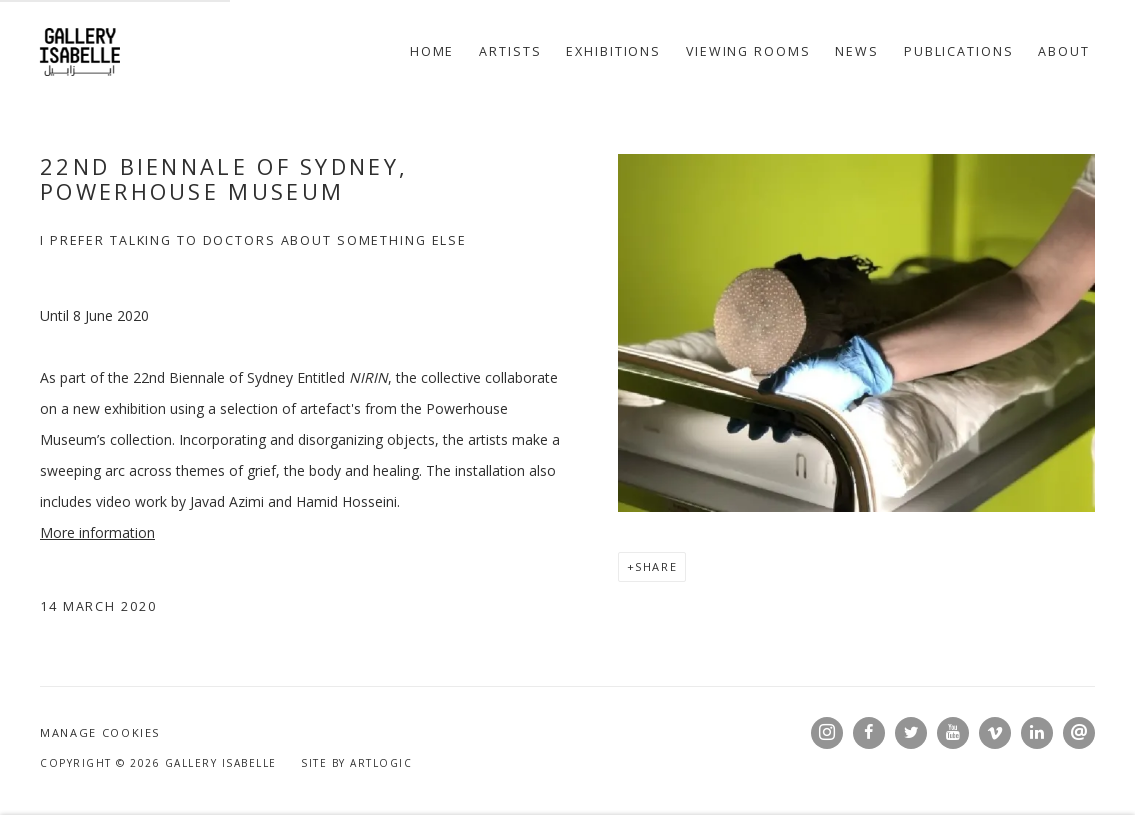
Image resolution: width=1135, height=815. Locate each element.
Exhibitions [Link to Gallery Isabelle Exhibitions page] (613, 51)
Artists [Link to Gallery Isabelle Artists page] (510, 51)
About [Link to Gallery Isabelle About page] (1063, 51)
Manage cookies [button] (100, 732)
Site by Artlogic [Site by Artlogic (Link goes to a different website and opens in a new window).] (356, 763)
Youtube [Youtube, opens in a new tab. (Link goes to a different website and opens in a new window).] (953, 733)
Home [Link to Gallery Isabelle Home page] (432, 51)
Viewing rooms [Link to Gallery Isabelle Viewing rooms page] (748, 51)
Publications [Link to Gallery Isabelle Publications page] (959, 51)
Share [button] (656, 566)
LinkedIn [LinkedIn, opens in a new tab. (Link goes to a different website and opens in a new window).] (1037, 733)
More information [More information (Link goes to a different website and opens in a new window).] (97, 532)
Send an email (1079, 733)
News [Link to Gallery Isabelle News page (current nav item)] (857, 51)
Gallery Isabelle (80, 52)
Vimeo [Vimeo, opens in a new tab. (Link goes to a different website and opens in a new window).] (995, 733)
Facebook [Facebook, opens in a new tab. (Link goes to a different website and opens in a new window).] (869, 733)
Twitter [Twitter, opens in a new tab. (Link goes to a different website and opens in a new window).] (911, 733)
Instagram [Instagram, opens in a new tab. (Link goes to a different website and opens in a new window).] (827, 733)
